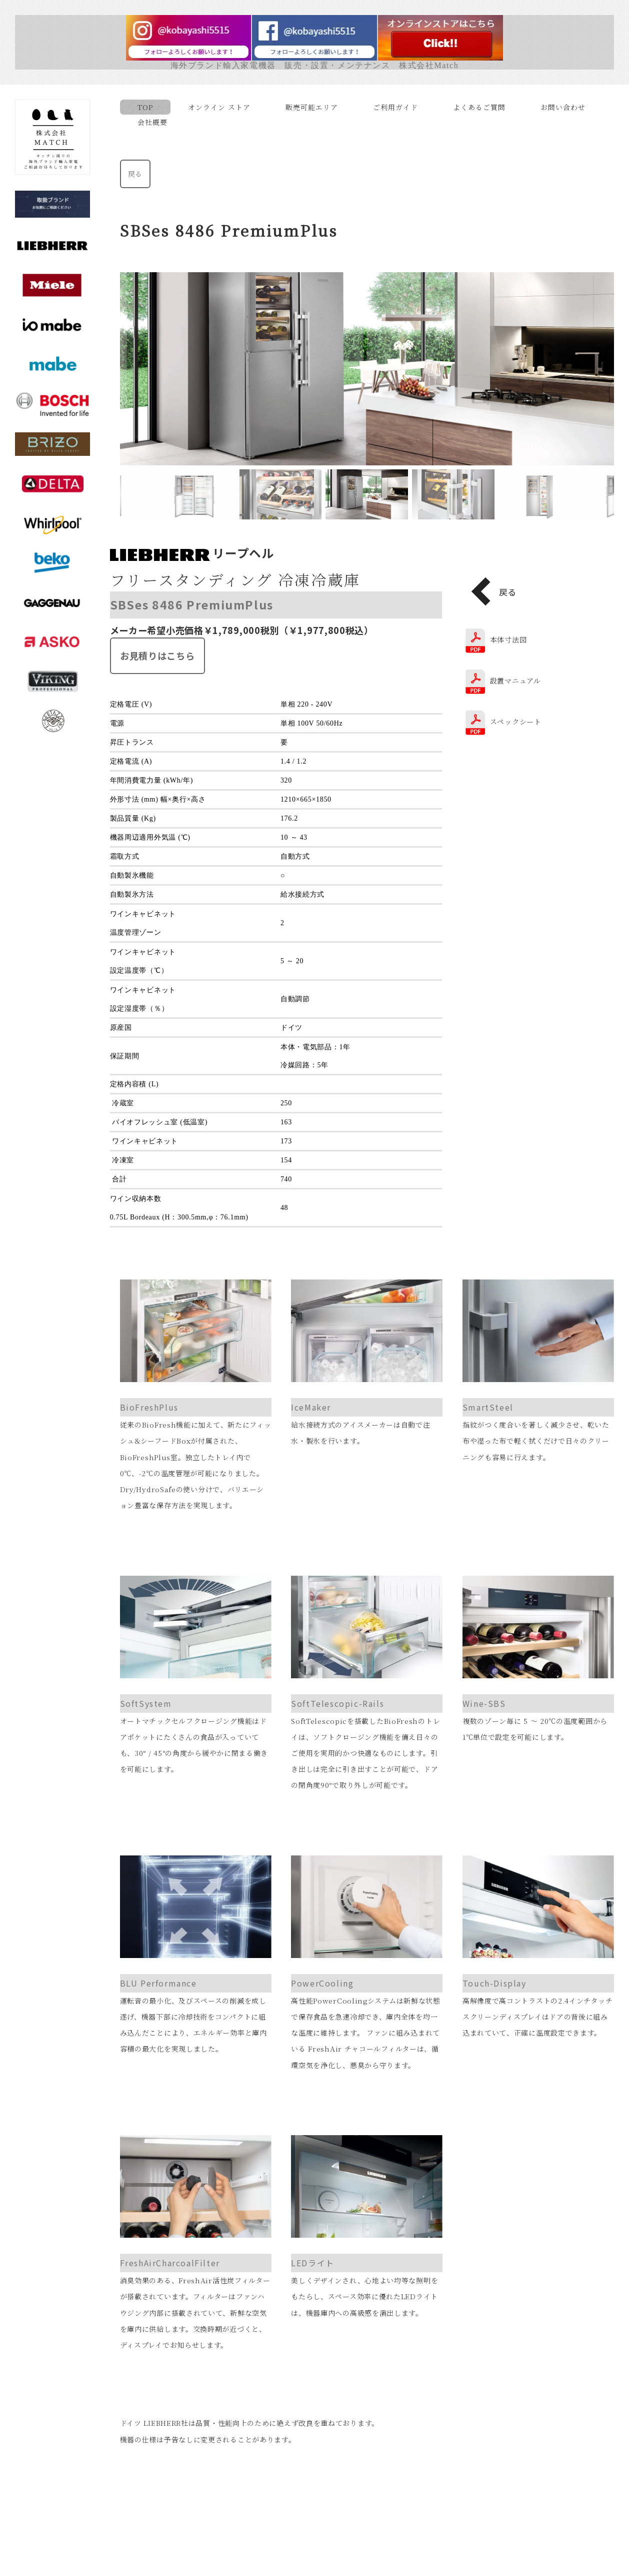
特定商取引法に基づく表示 (255, 2497)
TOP (148, 107)
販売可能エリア (314, 107)
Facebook (317, 2562)
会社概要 (155, 122)
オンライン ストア (221, 107)
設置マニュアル (518, 681)
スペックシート (518, 722)
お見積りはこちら (160, 655)
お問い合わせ (565, 107)
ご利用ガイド (398, 107)
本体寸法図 (511, 639)
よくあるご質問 (482, 107)
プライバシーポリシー (372, 2497)
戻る (137, 174)
